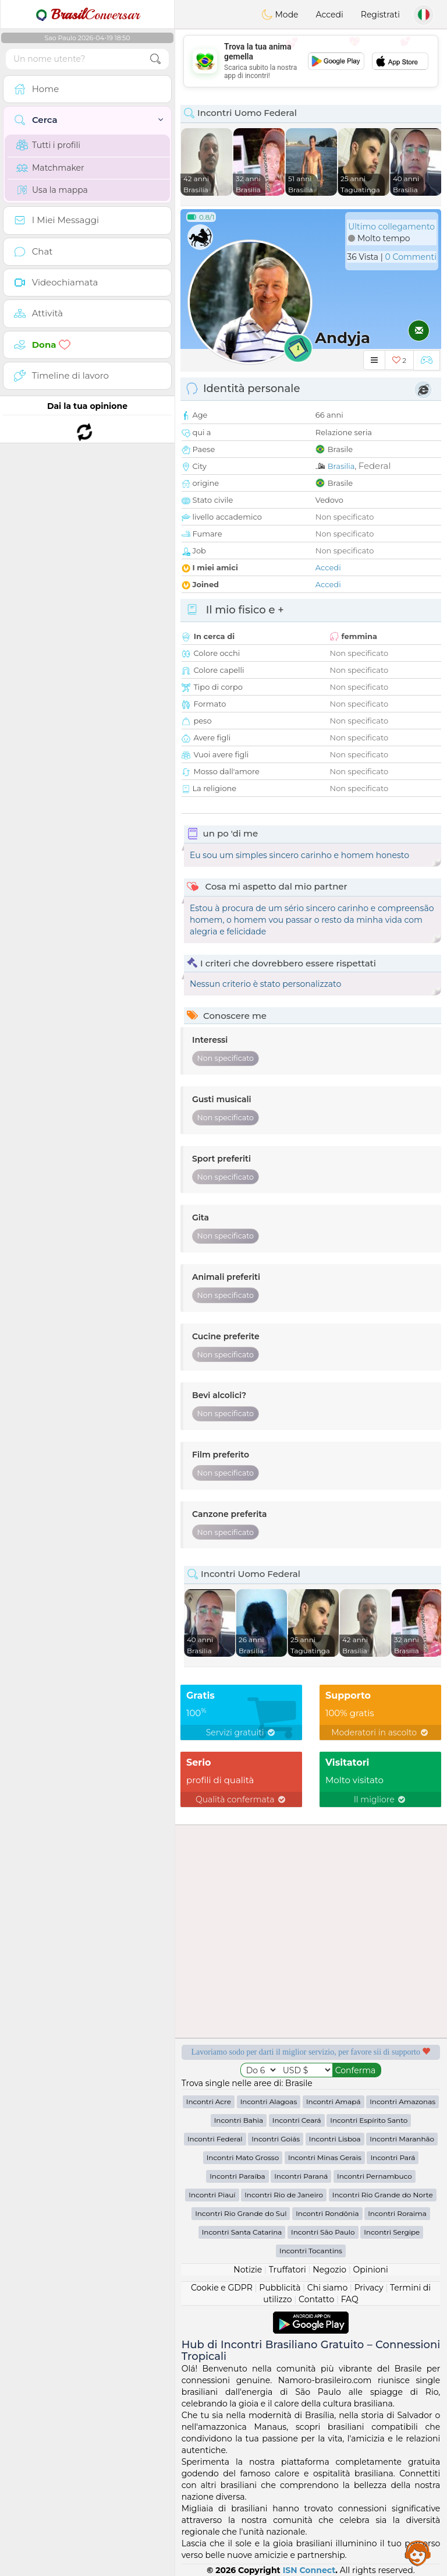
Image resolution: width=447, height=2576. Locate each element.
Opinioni (370, 2269)
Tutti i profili (48, 145)
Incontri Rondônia (327, 2213)
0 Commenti (411, 257)
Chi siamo (327, 2287)
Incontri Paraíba (237, 2176)
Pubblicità (279, 2287)
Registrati (380, 14)
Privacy (369, 2287)
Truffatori (287, 2269)
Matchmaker (50, 168)
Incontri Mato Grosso (243, 2157)
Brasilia (341, 466)
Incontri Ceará (296, 2120)
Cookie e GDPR (222, 2287)
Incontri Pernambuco (374, 2176)
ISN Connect (309, 2570)
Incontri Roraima (397, 2213)
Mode (280, 14)
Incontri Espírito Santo (368, 2120)
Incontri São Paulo (322, 2232)
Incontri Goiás (275, 2138)
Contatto (316, 2299)
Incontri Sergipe (392, 2232)
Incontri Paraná (301, 2176)
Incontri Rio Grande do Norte (382, 2194)
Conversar (87, 14)
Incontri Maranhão (402, 2138)
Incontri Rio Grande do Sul (240, 2213)
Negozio (329, 2269)
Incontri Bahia (239, 2120)
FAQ (350, 2299)
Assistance (418, 2552)
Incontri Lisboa (335, 2138)
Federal (375, 465)
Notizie (247, 2269)
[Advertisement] (310, 61)
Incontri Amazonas (402, 2101)
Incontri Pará (392, 2157)
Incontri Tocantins (310, 2250)
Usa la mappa (52, 190)
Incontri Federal (215, 2138)
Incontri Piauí (212, 2194)
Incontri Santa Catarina (242, 2232)
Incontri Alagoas (268, 2101)
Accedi (329, 14)
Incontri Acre (208, 2101)
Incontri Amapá (333, 2101)
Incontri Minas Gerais (324, 2157)
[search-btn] (155, 59)
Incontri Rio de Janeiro (283, 2194)
